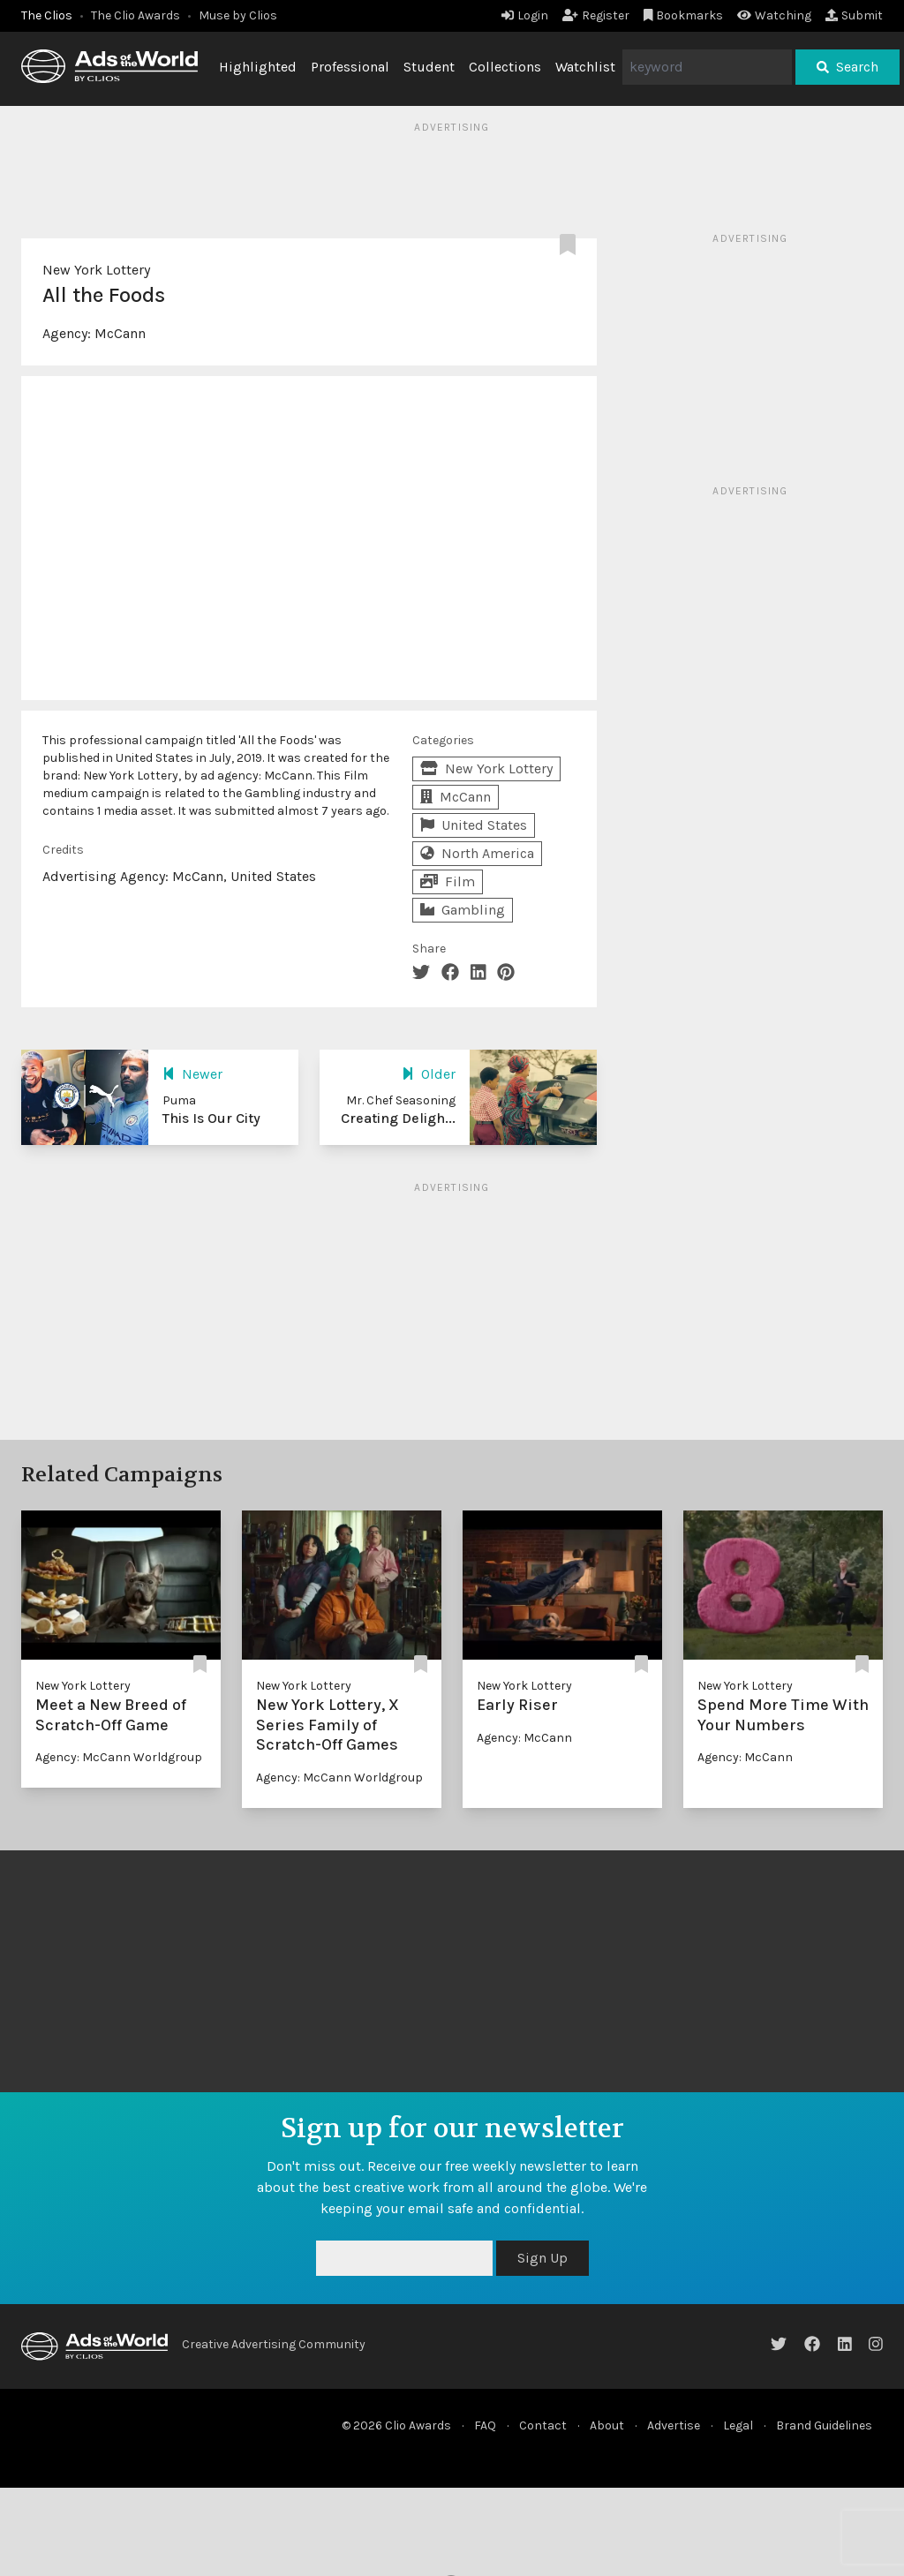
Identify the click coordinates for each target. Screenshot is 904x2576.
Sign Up (542, 2257)
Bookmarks (684, 15)
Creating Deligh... (398, 1118)
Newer (192, 1074)
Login (524, 15)
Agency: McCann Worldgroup (118, 1757)
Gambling (462, 909)
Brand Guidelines (824, 2425)
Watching (774, 15)
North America (477, 853)
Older (429, 1074)
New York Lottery (96, 269)
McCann (120, 333)
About (607, 2425)
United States (473, 825)
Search (847, 66)
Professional (350, 66)
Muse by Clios (238, 15)
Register (595, 15)
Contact (543, 2425)
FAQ (485, 2425)
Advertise (673, 2425)
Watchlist (585, 66)
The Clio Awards (135, 15)
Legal (738, 2425)
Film (447, 881)
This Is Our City (211, 1118)
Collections (505, 66)
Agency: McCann (524, 1737)
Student (429, 66)
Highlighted (258, 66)
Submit (854, 15)
